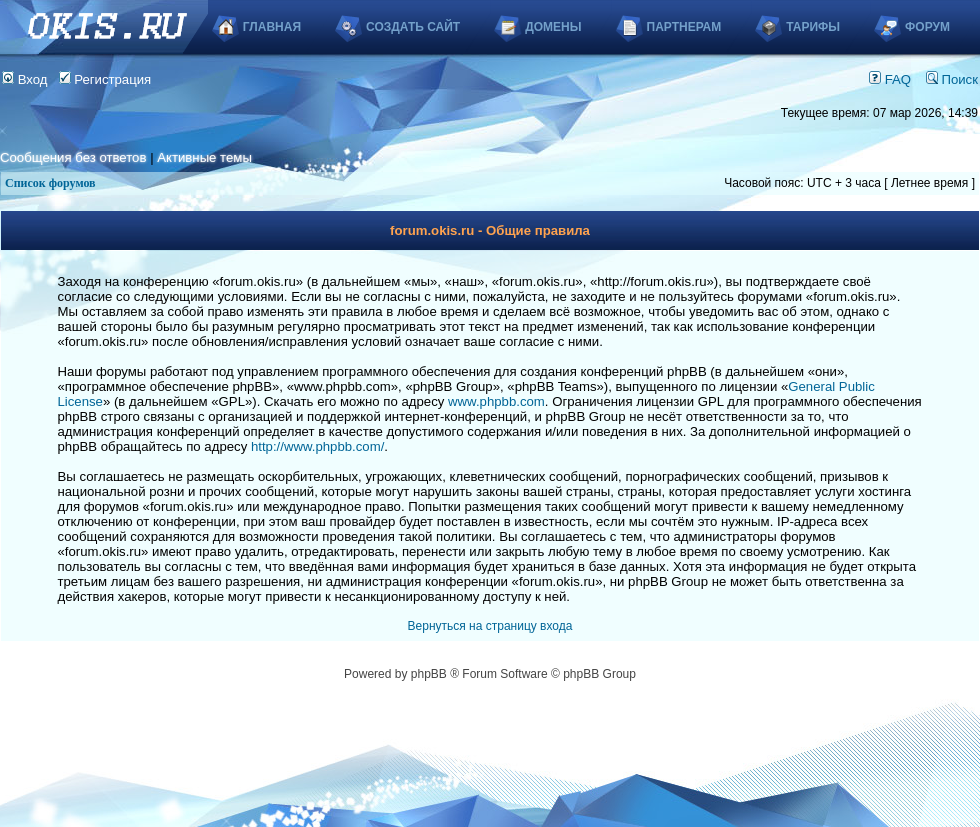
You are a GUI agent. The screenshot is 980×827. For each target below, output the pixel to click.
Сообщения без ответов (73, 157)
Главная (272, 27)
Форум (927, 27)
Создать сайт (413, 27)
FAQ (890, 79)
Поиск (952, 79)
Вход (25, 79)
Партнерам (684, 27)
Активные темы (204, 157)
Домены (553, 27)
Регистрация (105, 79)
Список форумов (50, 183)
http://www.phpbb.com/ (317, 446)
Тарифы (813, 27)
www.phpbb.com (496, 401)
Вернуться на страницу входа (490, 626)
